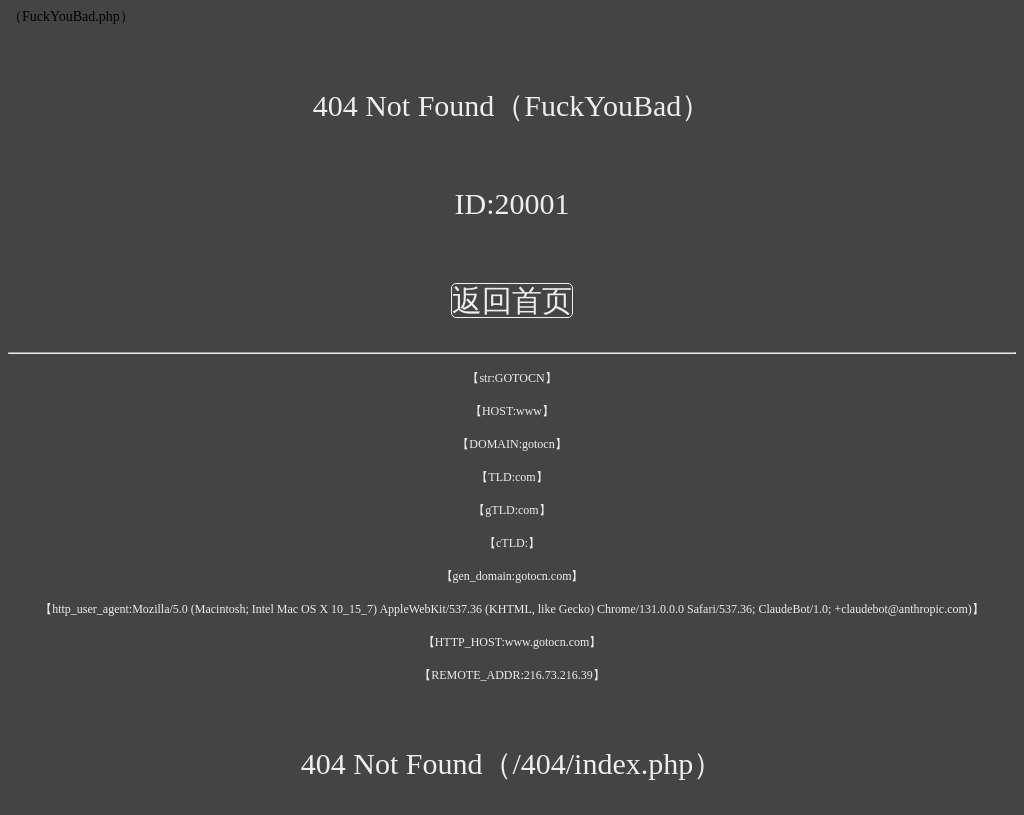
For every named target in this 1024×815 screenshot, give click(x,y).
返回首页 (512, 300)
